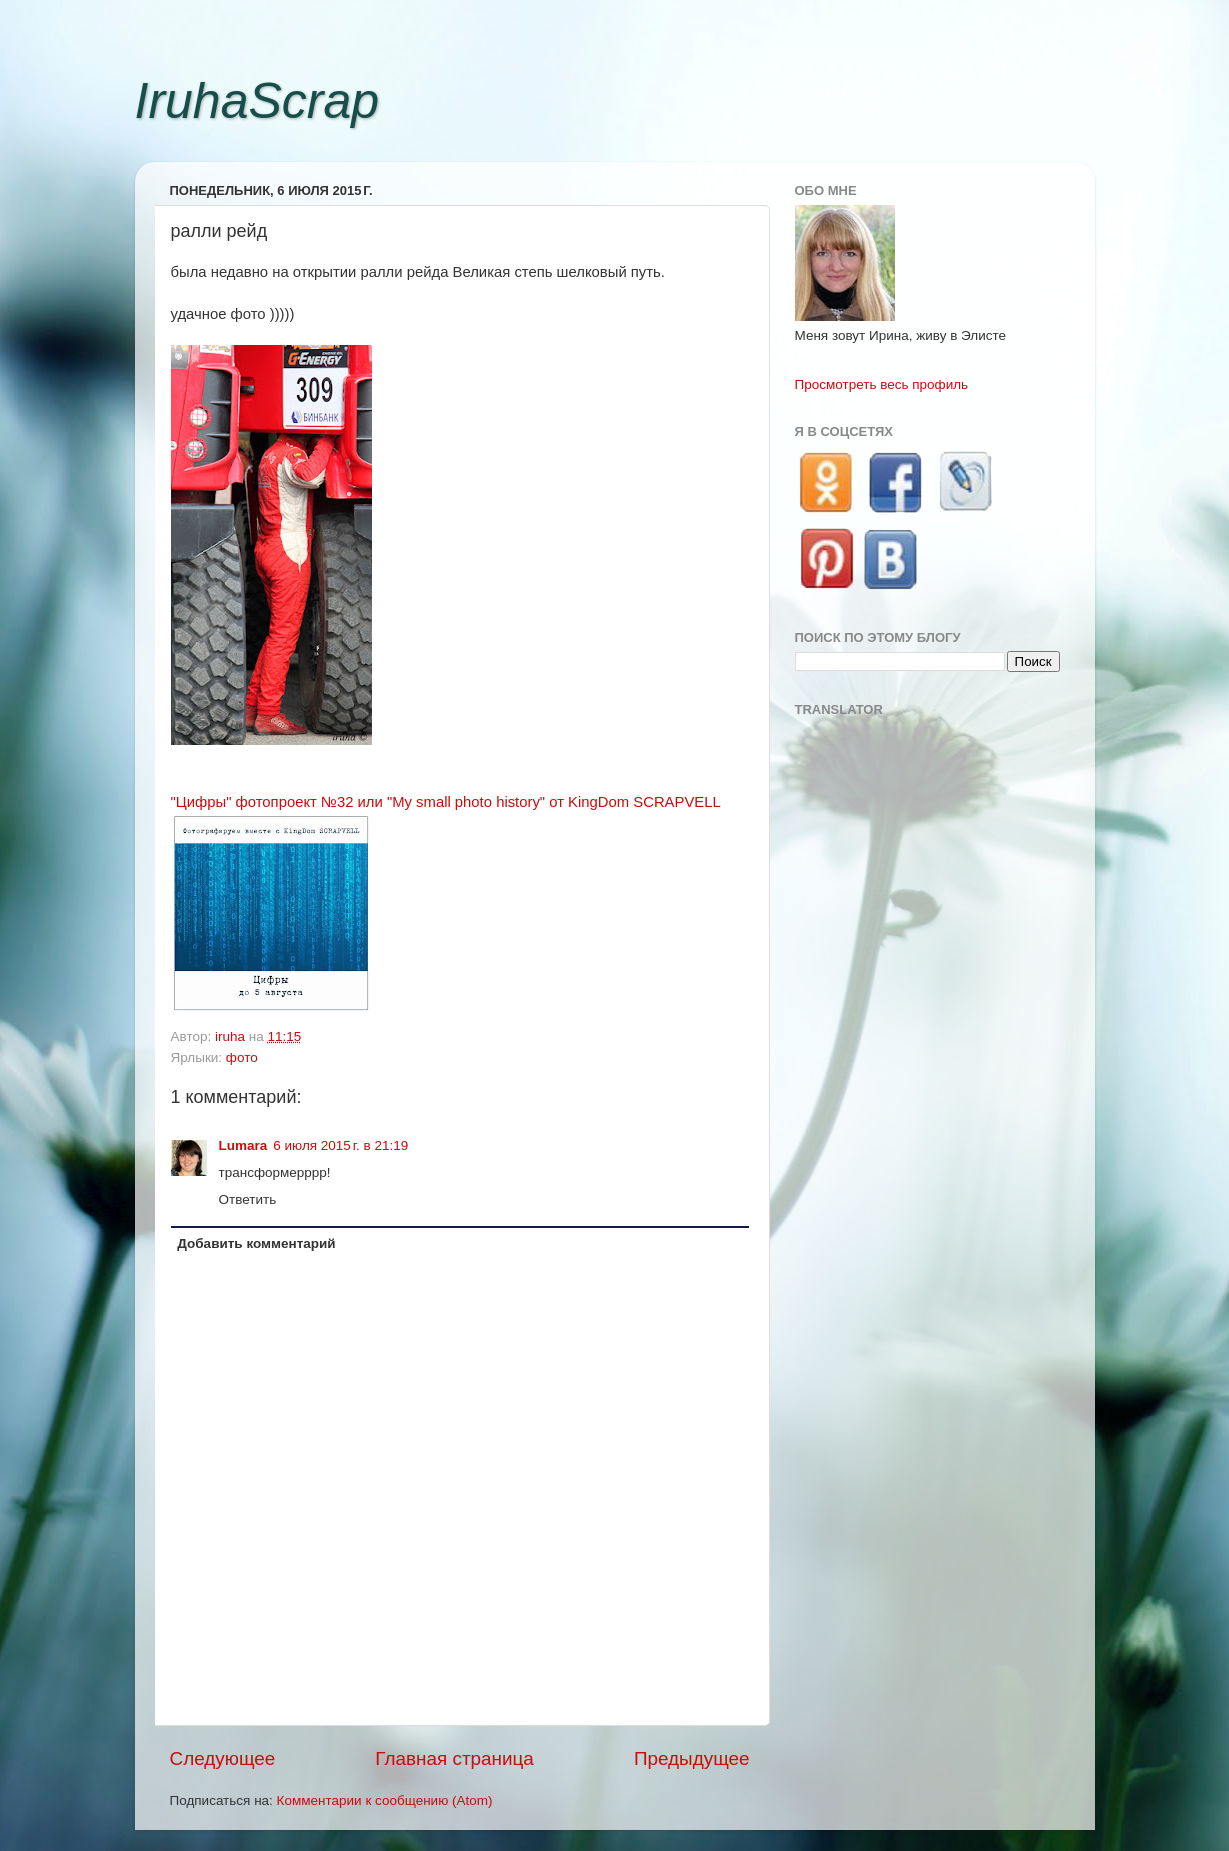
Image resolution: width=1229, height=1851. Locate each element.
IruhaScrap (257, 101)
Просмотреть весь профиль (882, 384)
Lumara (243, 1145)
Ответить (248, 1199)
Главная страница (454, 1758)
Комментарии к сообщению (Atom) (385, 1800)
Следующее (223, 1758)
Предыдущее (692, 1758)
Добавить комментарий (256, 1243)
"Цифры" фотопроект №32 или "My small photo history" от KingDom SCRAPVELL (446, 802)
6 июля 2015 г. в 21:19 (340, 1145)
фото (242, 1057)
